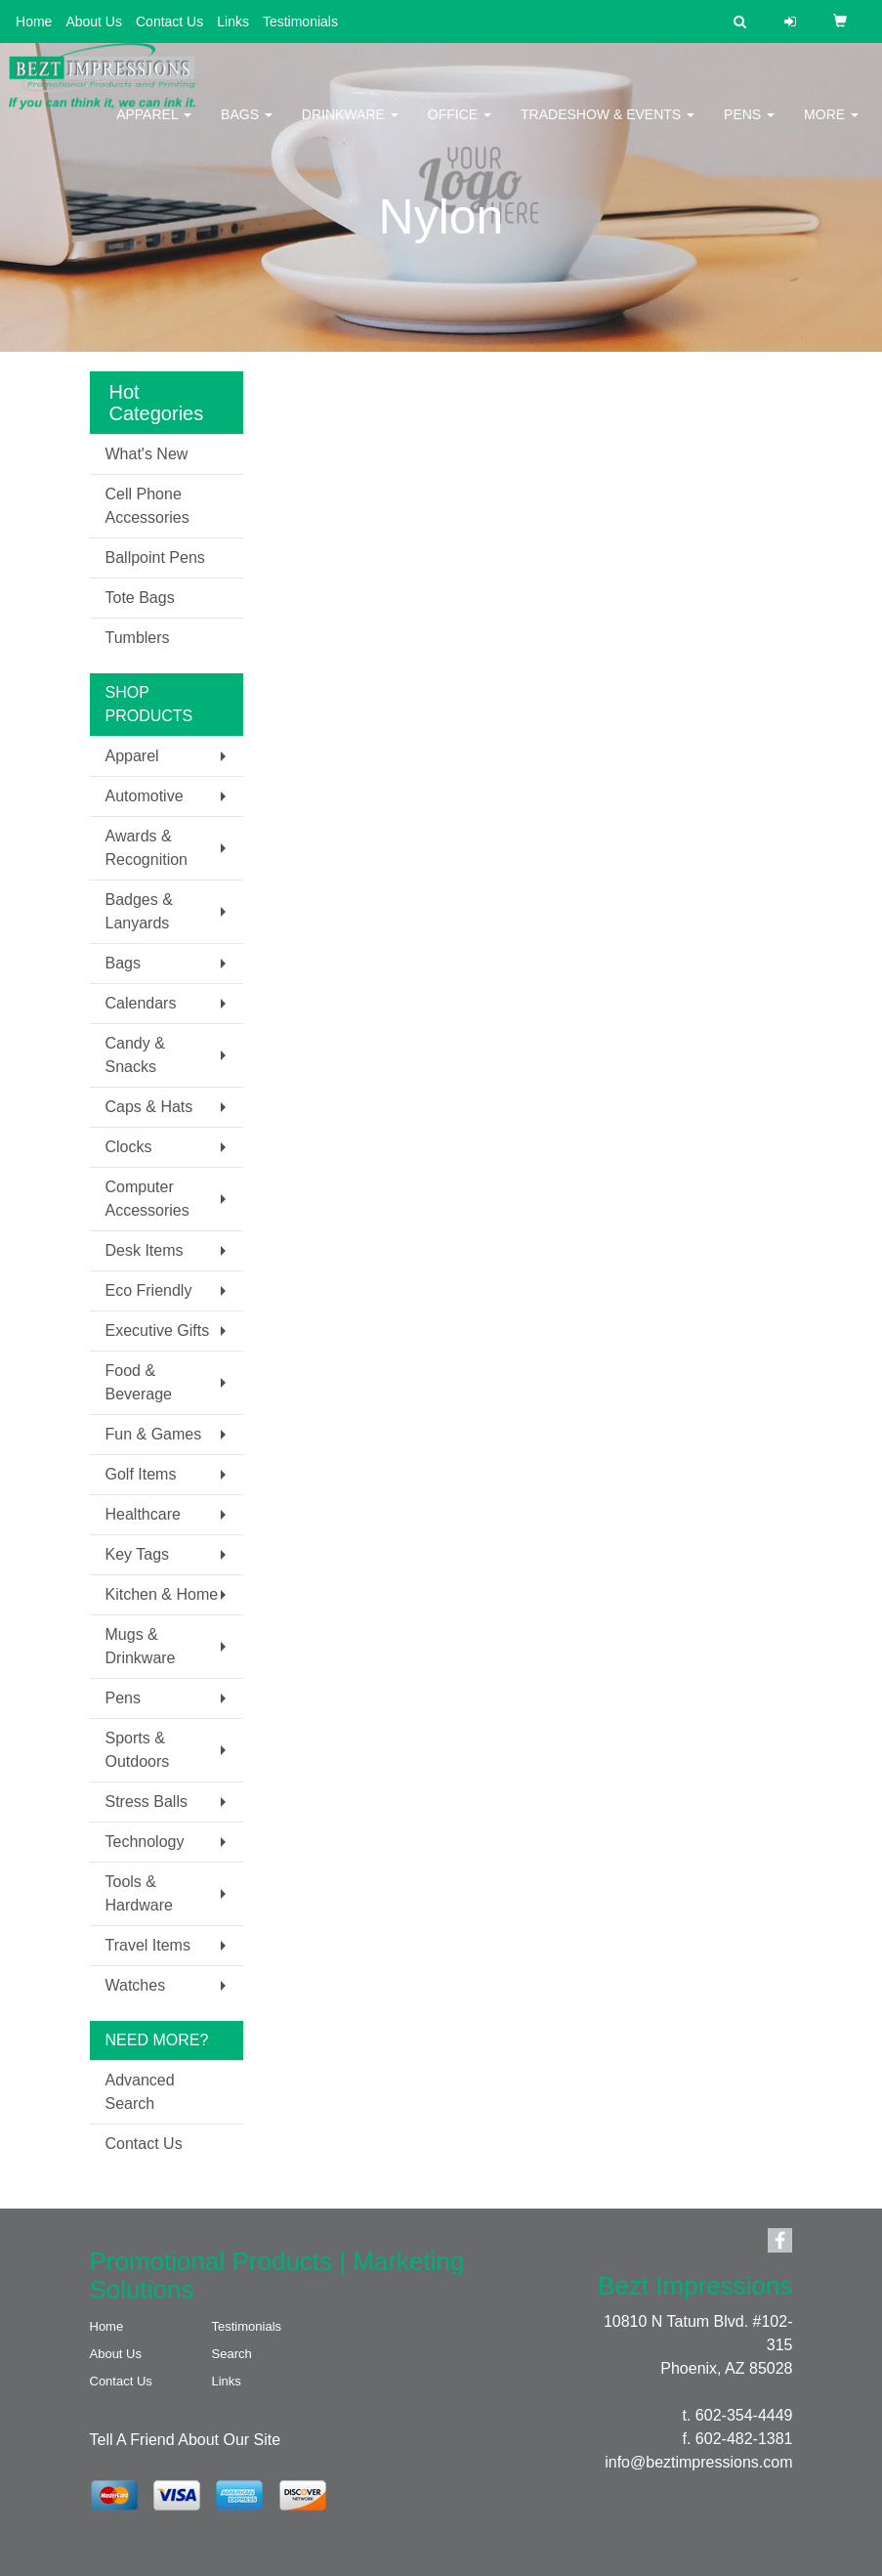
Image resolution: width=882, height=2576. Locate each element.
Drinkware (350, 127)
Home (34, 21)
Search (232, 2353)
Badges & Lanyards (139, 911)
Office (459, 127)
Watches (135, 1985)
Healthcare (143, 1514)
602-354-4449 (744, 2415)
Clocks (128, 1146)
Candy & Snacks (135, 1055)
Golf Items (141, 1474)
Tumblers (137, 637)
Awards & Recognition (147, 848)
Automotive (144, 796)
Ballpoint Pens (155, 557)
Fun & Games (153, 1434)
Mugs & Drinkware (140, 1646)
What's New (147, 454)
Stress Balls (146, 1801)
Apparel (153, 127)
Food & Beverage (139, 1382)
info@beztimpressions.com (698, 2462)
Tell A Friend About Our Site (185, 2439)
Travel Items (147, 1945)
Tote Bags (140, 597)
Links (233, 21)
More (831, 127)
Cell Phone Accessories (147, 506)
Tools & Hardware (139, 1893)
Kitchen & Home (162, 1594)
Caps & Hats (149, 1106)
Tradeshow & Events (607, 127)
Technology (145, 1841)
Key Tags (137, 1554)
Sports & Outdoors (137, 1750)
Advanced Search (140, 2092)
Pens (749, 127)
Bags (247, 127)
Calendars (141, 1003)
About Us (93, 21)
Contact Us (169, 21)
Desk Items (144, 1250)
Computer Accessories (147, 1199)
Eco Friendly (148, 1290)
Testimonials (300, 21)
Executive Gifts (157, 1330)
